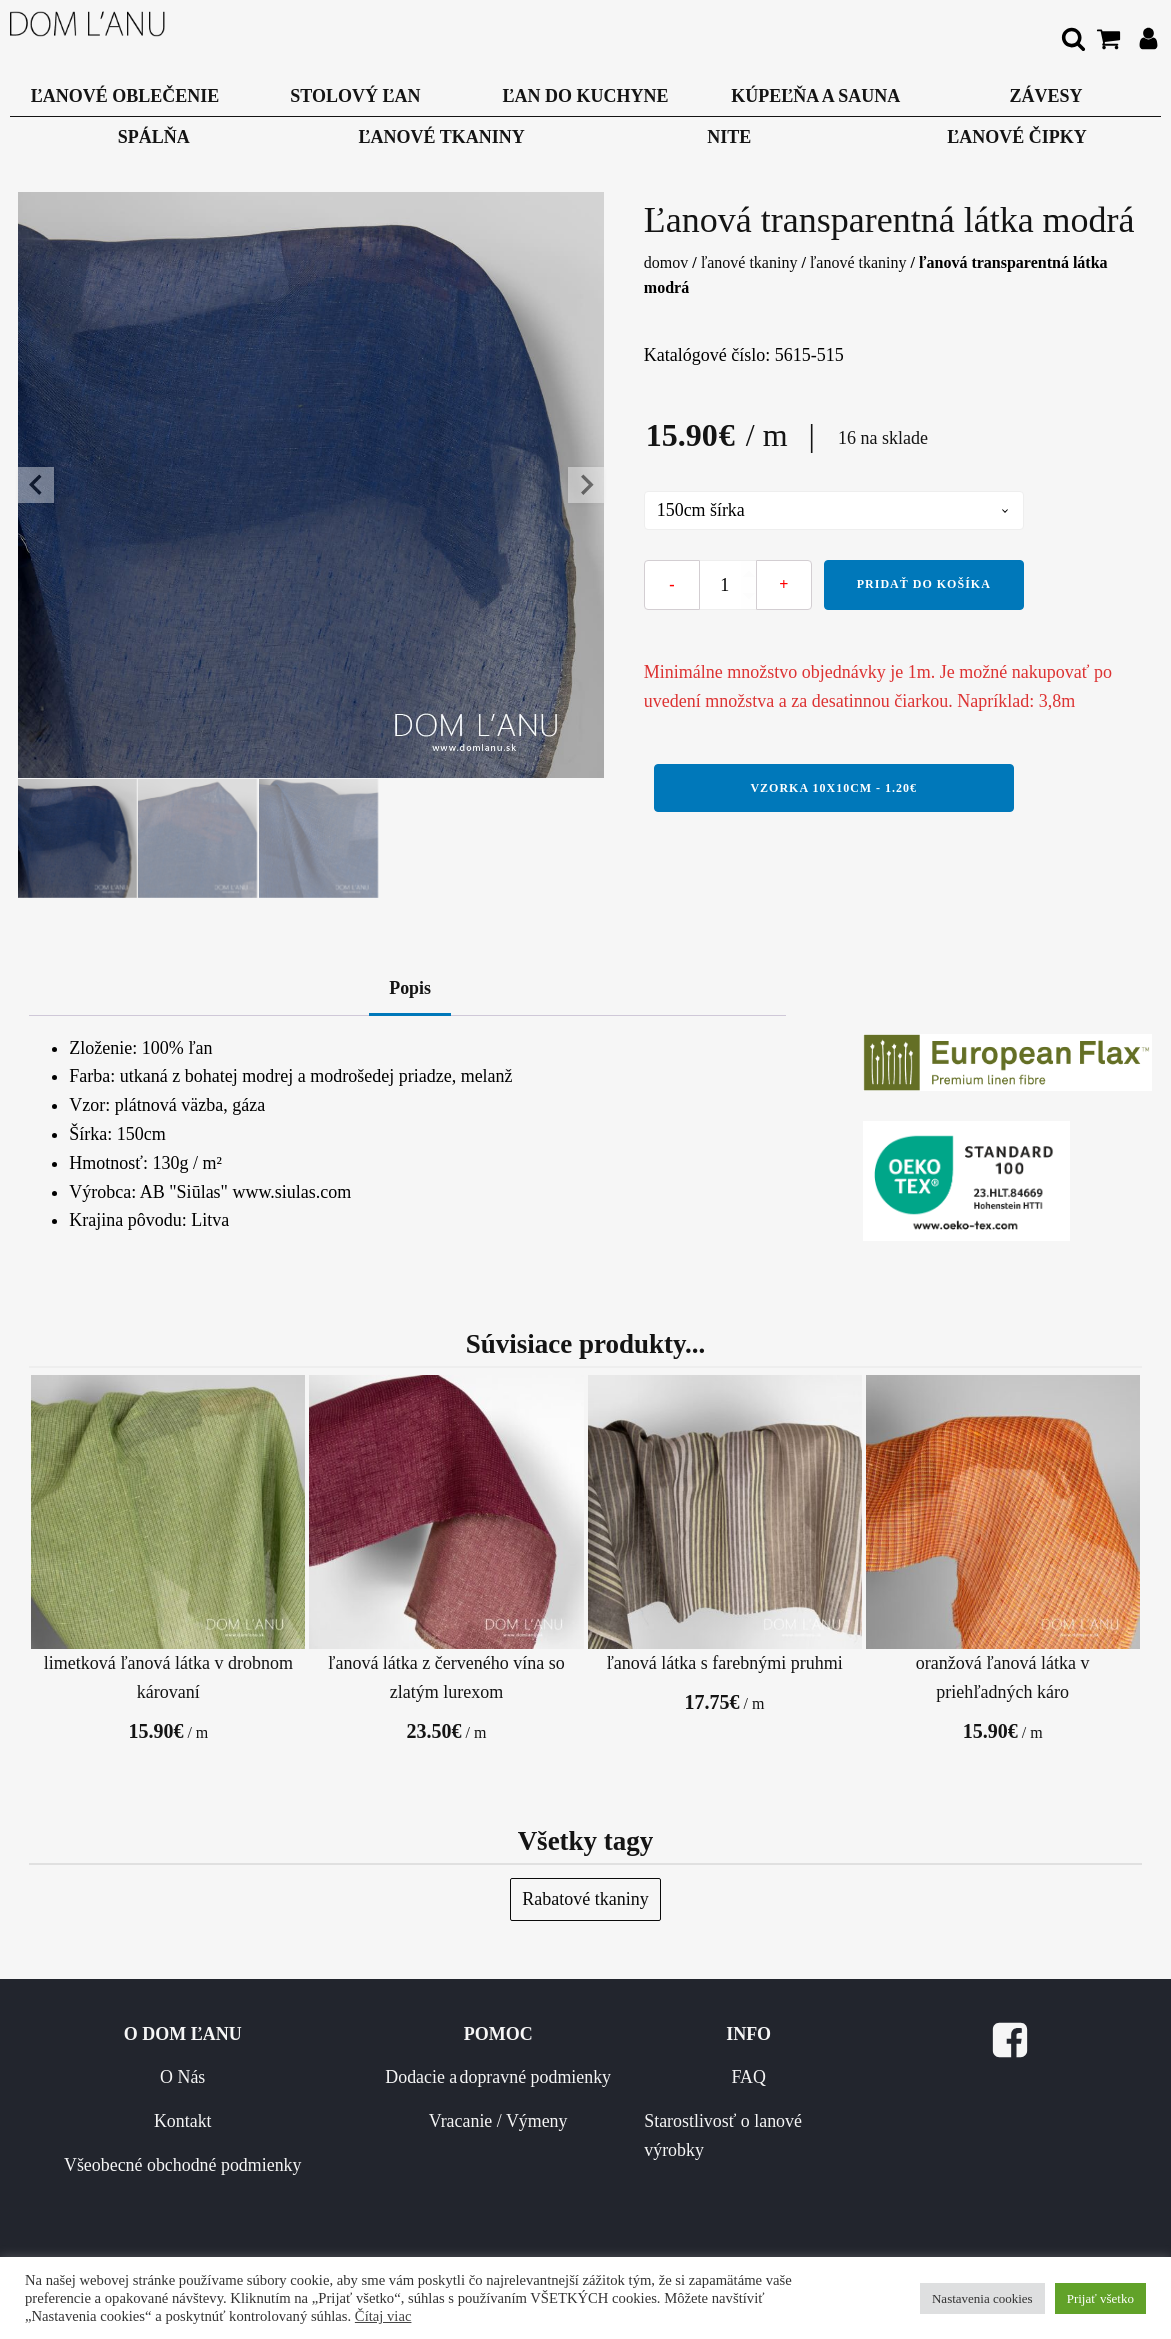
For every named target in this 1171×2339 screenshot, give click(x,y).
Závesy (1045, 96)
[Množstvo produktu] (728, 585)
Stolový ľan (355, 96)
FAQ (714, 2079)
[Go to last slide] (36, 485)
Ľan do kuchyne (586, 96)
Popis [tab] (410, 989)
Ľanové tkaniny (442, 137)
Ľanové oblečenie (125, 96)
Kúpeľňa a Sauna (815, 96)
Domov (666, 262)
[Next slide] (586, 485)
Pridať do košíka (924, 584)
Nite (729, 137)
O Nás (293, 2079)
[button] (78, 839)
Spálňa (154, 137)
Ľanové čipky (1017, 137)
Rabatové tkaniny (585, 1900)
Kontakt (293, 2122)
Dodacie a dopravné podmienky (520, 2093)
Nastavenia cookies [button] (982, 2298)
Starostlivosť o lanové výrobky (704, 2136)
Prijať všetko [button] (1100, 2298)
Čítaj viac (383, 2316)
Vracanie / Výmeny (539, 2151)
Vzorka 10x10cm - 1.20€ (833, 788)
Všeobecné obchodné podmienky (292, 2166)
